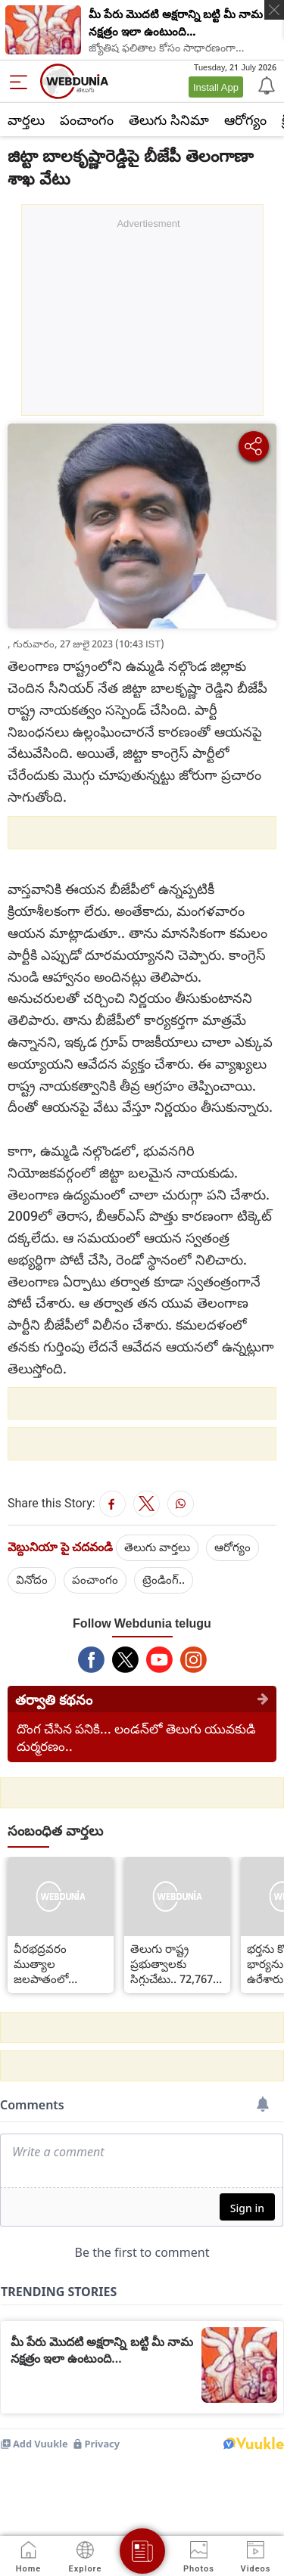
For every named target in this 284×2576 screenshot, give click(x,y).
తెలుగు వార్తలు (157, 1546)
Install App (216, 87)
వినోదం (32, 1579)
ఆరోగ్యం (245, 119)
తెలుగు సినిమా (169, 119)
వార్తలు (26, 119)
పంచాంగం (87, 119)
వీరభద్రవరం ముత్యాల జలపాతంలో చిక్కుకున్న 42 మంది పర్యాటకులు (58, 1963)
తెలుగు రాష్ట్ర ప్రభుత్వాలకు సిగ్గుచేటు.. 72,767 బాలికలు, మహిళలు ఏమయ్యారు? (174, 1963)
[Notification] (265, 84)
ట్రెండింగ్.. (163, 1579)
